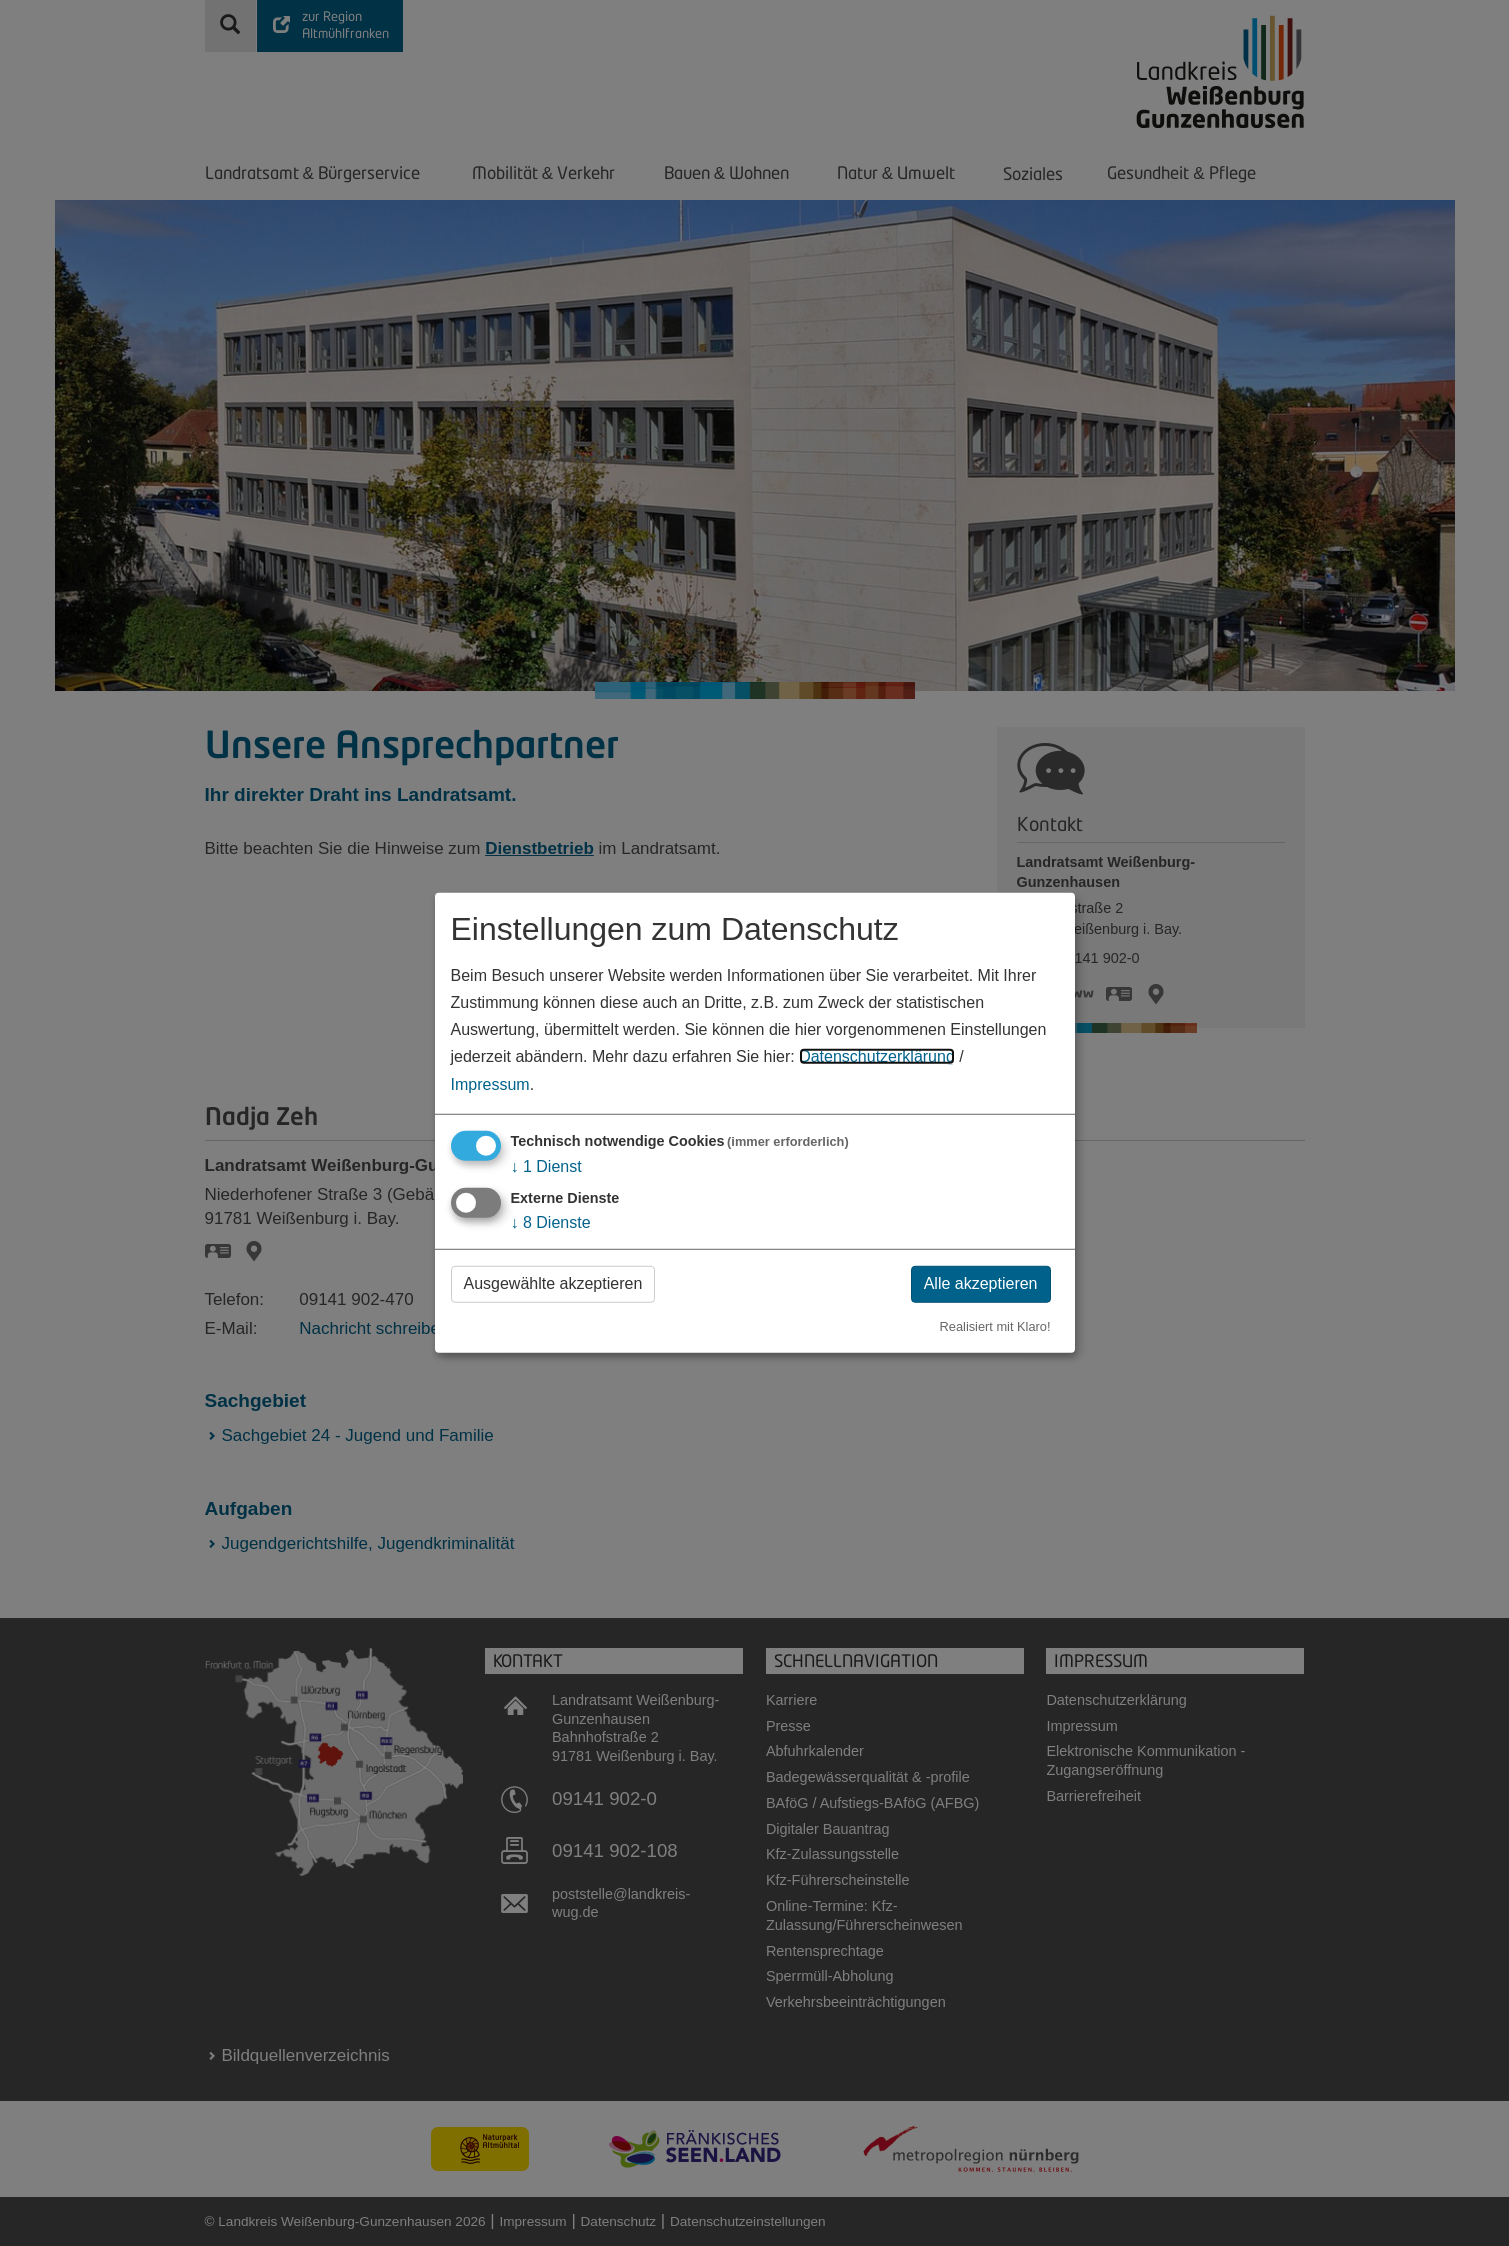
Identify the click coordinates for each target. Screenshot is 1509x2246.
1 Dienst (546, 1165)
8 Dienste (551, 1222)
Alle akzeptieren (981, 1283)
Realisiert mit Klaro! (995, 1325)
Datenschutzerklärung (877, 1056)
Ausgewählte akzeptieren (553, 1283)
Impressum (490, 1083)
